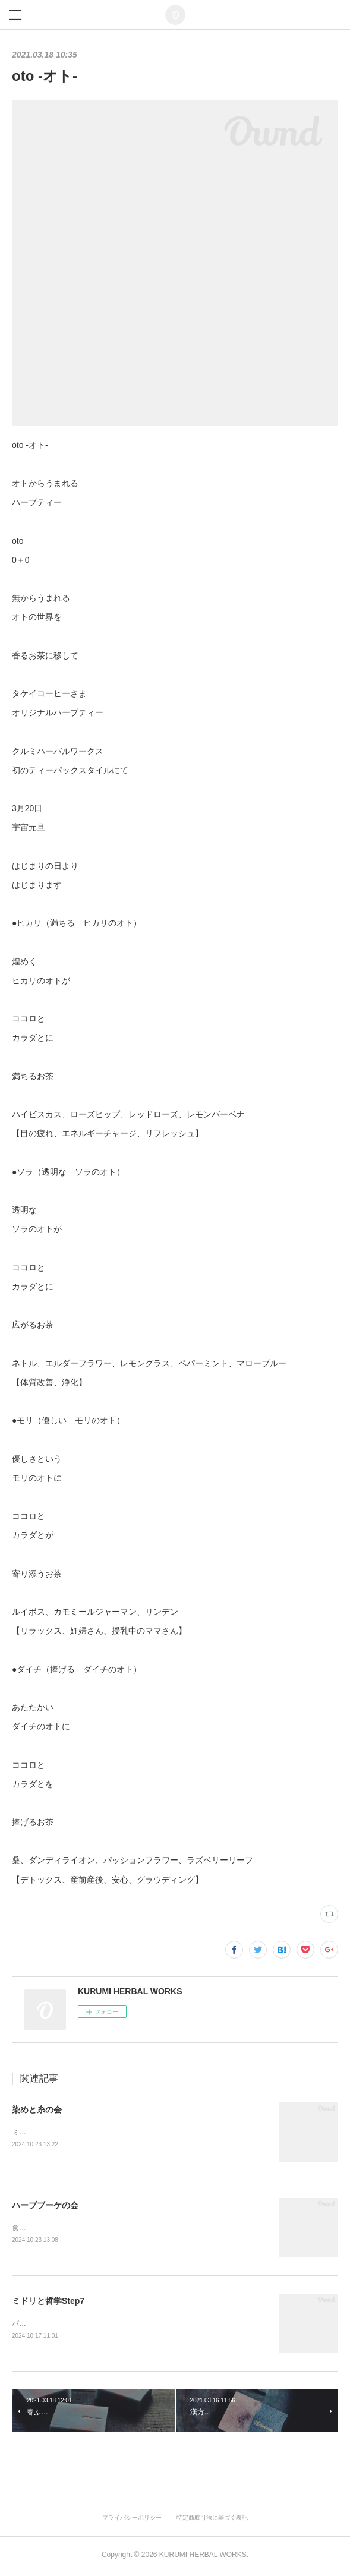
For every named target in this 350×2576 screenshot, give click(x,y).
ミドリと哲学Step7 (48, 2302)
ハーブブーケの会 (45, 2206)
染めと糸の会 (37, 2109)
